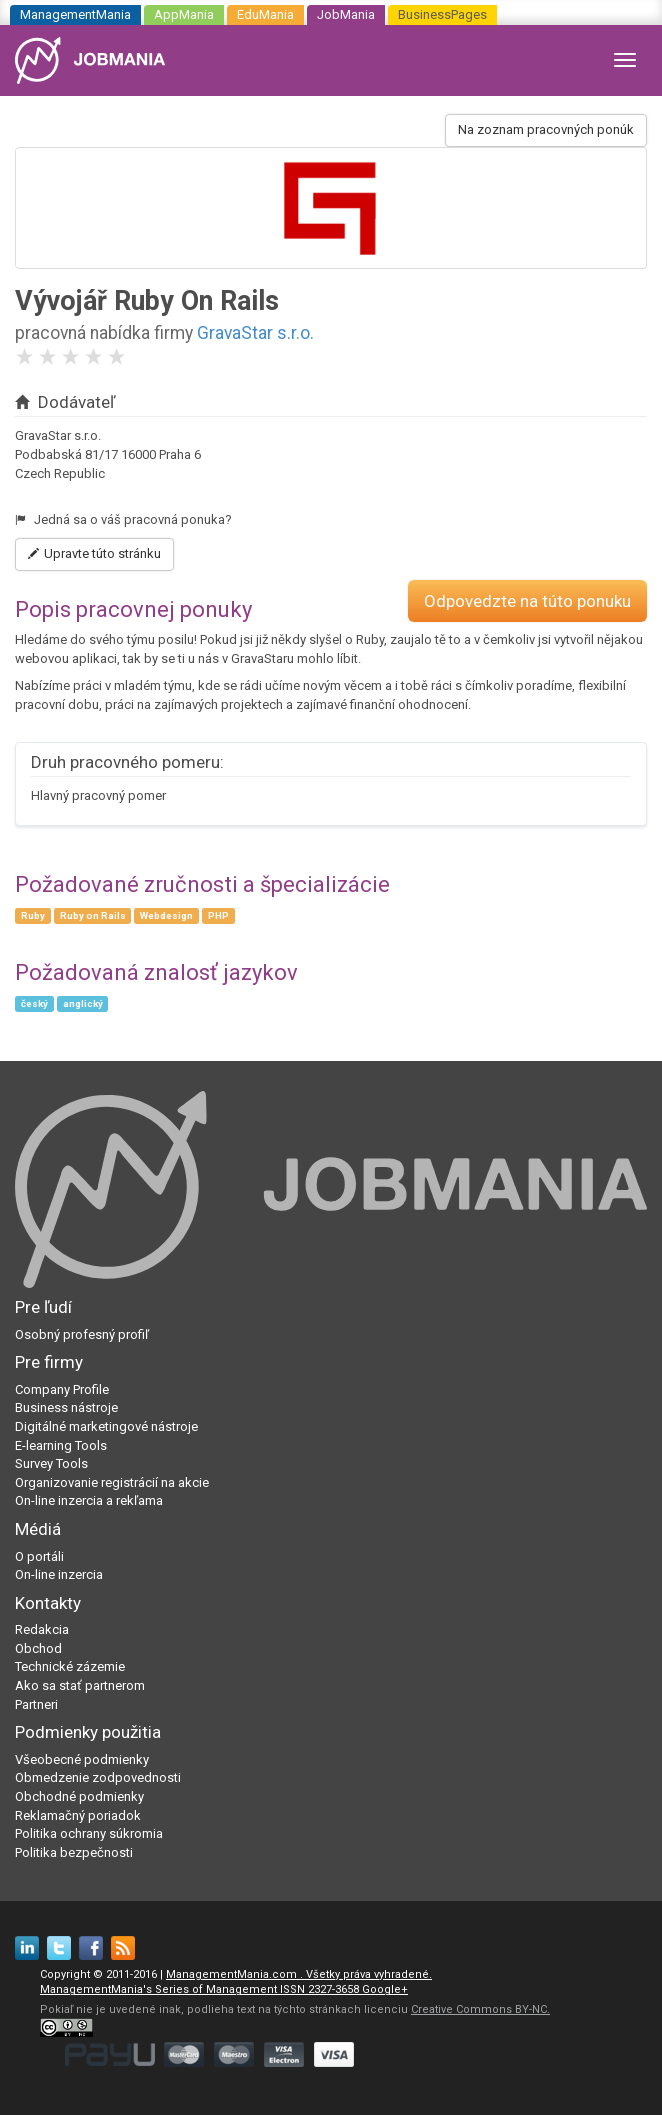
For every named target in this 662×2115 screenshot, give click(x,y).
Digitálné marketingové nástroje (106, 1426)
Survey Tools (51, 1463)
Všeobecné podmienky (82, 1759)
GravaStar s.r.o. (255, 333)
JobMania (346, 14)
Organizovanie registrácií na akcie (112, 1482)
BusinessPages (442, 14)
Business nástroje (66, 1407)
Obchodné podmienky (79, 1796)
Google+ (385, 1989)
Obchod (38, 1648)
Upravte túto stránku (94, 553)
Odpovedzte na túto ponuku (527, 601)
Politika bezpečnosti (74, 1852)
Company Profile (62, 1389)
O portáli (39, 1556)
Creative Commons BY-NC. (480, 2009)
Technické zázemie (70, 1666)
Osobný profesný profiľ (82, 1334)
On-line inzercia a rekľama (89, 1500)
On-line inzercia (59, 1574)
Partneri (36, 1704)
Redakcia (42, 1629)
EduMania (265, 14)
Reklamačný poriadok (78, 1815)
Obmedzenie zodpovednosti (98, 1777)
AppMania (184, 14)
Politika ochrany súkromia (89, 1833)
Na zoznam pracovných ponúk (546, 129)
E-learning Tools (61, 1445)
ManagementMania (75, 14)
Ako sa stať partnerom (80, 1685)
